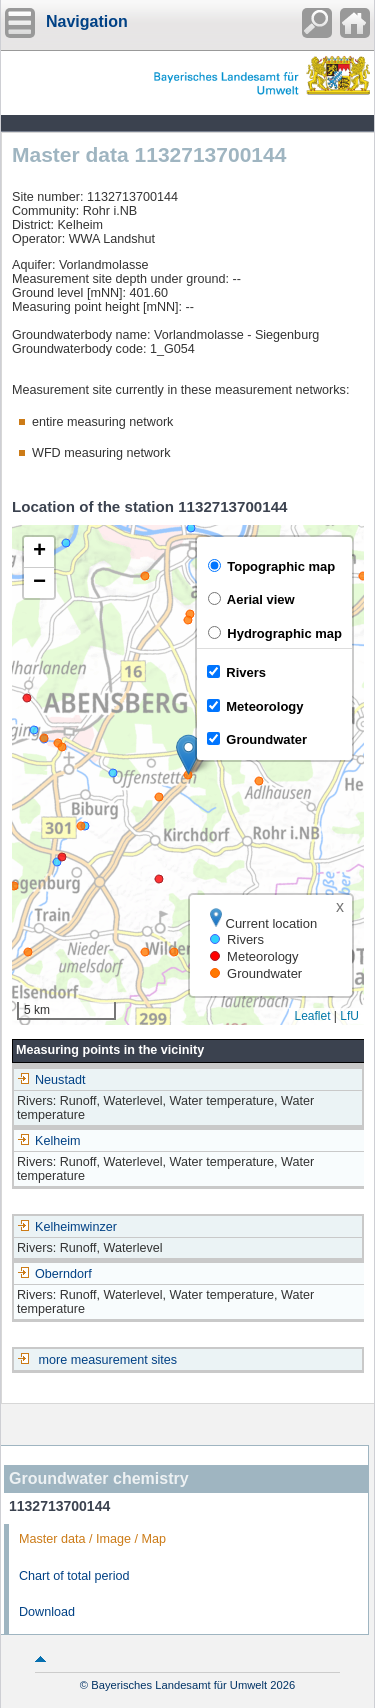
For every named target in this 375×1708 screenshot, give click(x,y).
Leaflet (312, 1016)
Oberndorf (54, 1274)
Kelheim (49, 1141)
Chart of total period (74, 1576)
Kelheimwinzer (67, 1227)
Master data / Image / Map (92, 1539)
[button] (188, 754)
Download (47, 1612)
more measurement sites (108, 1360)
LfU (349, 1016)
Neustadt (51, 1080)
